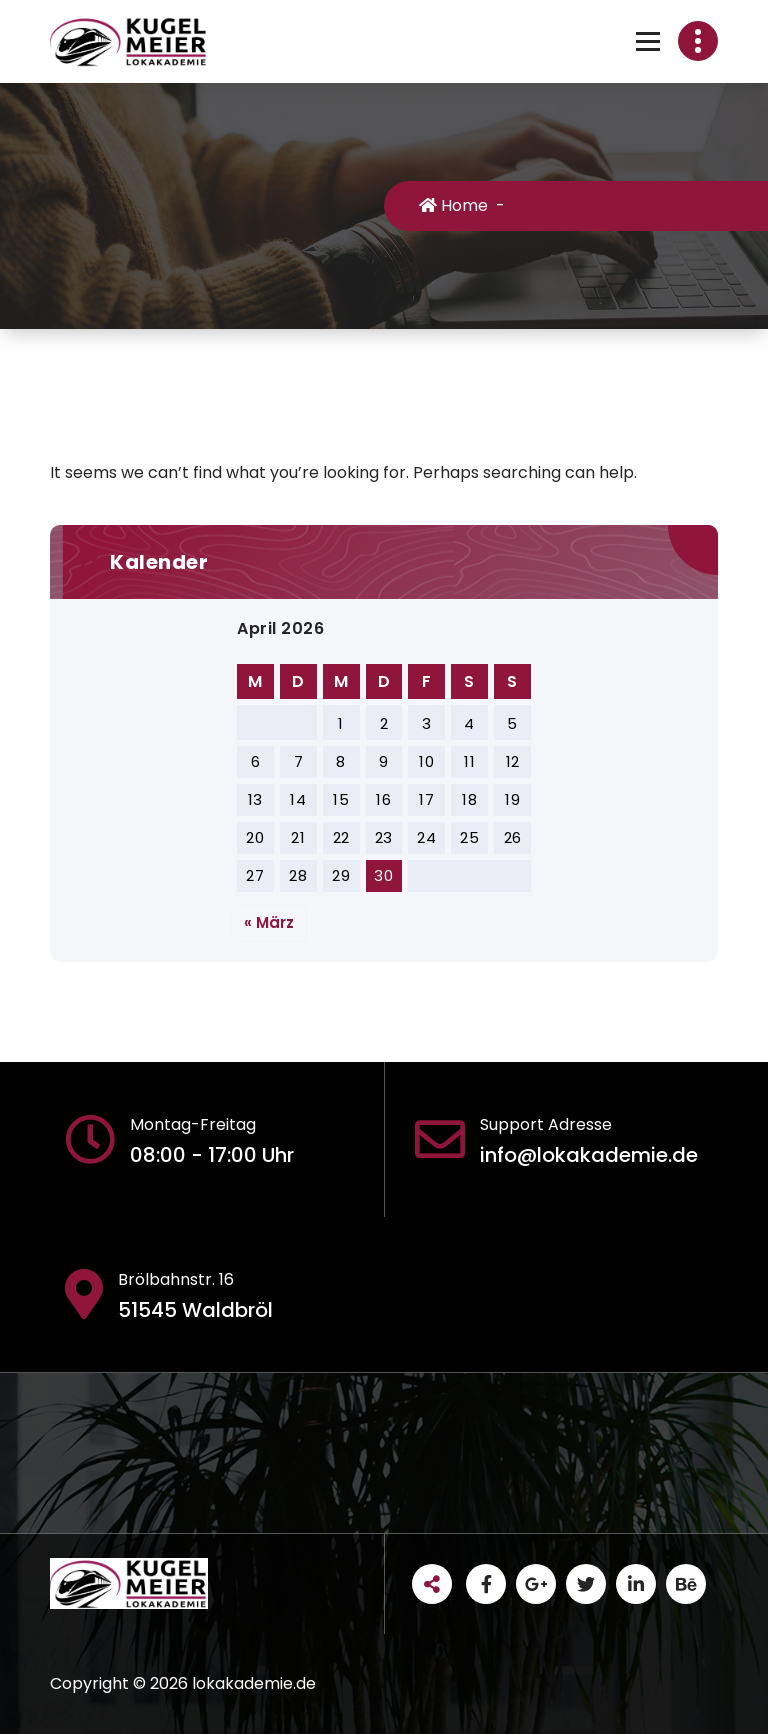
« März (269, 922)
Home (453, 205)
